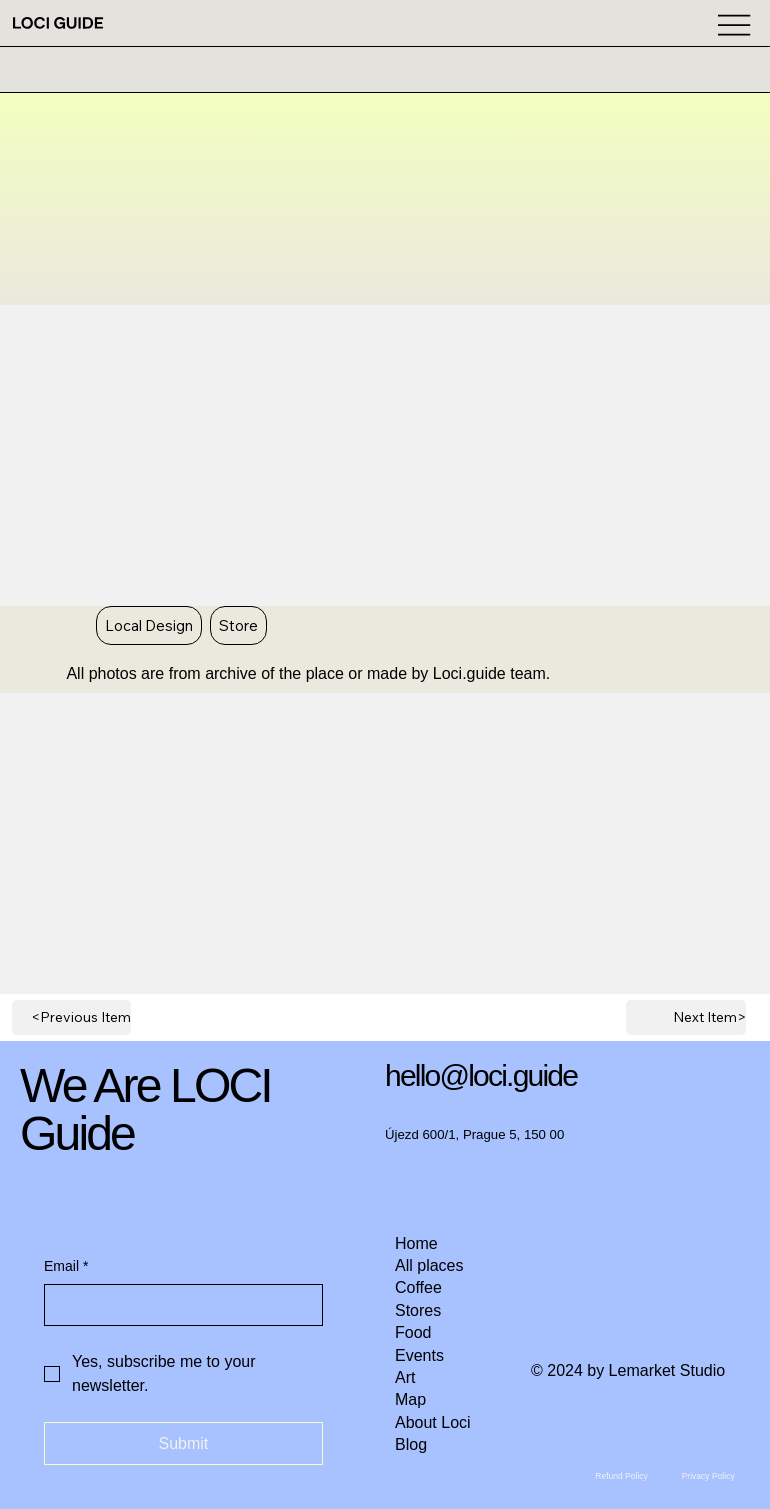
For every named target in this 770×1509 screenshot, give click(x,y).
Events (419, 1355)
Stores (418, 1310)
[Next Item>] (685, 1017)
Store (238, 624)
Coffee (418, 1287)
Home (416, 1243)
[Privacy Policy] (708, 1476)
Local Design (148, 624)
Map (410, 1399)
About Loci (433, 1422)
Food (413, 1332)
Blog (411, 1444)
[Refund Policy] (621, 1476)
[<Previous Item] (71, 1017)
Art (405, 1377)
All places (429, 1265)
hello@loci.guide (481, 1075)
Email (66, 1267)
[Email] (177, 1305)
